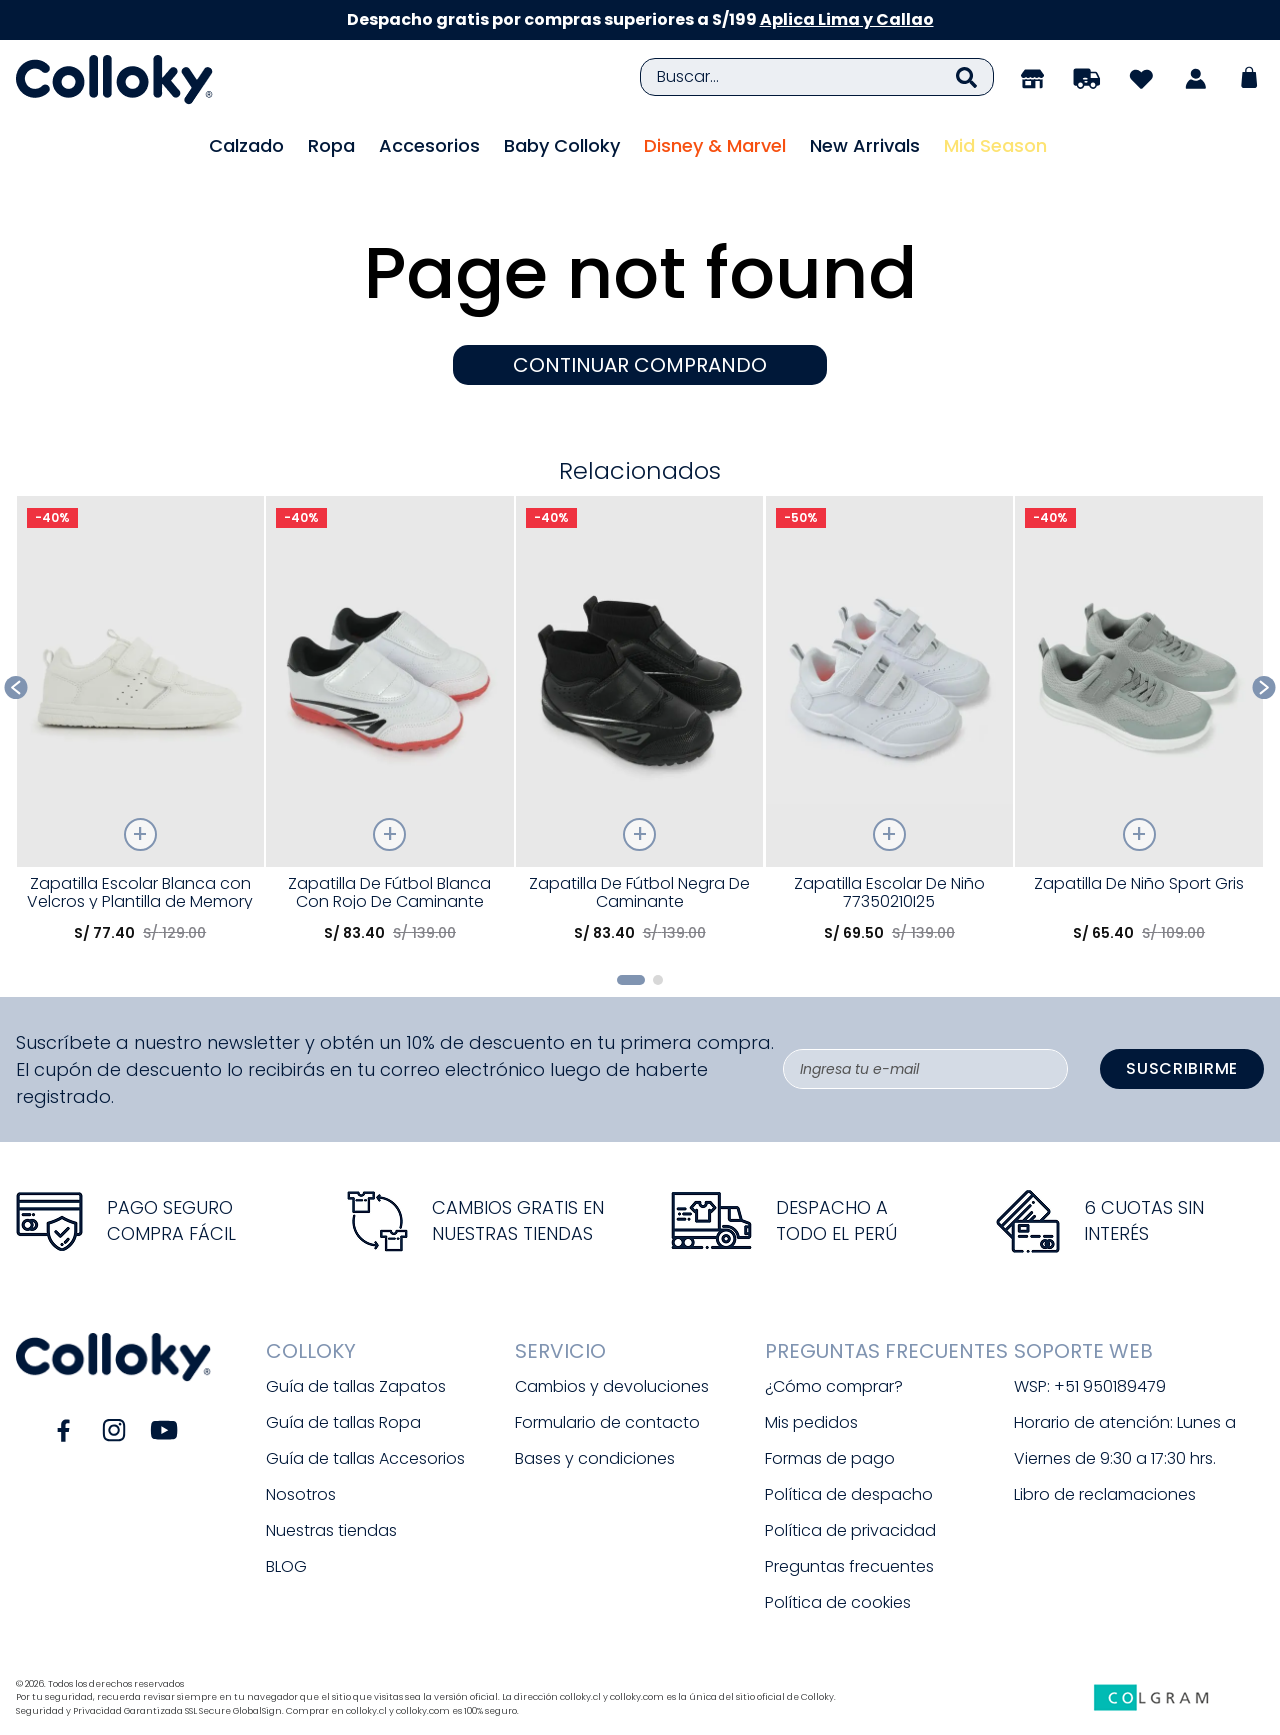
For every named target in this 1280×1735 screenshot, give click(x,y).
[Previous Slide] (16, 687)
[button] (631, 980)
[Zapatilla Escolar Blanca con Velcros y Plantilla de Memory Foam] (140, 726)
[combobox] (817, 77)
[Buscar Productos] (966, 77)
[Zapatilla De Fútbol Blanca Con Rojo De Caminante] (389, 726)
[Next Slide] (1264, 687)
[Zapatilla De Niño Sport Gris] (1138, 726)
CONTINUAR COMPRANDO (640, 365)
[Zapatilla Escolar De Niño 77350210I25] (889, 726)
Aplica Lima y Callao (847, 19)
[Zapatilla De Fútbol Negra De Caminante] (639, 726)
